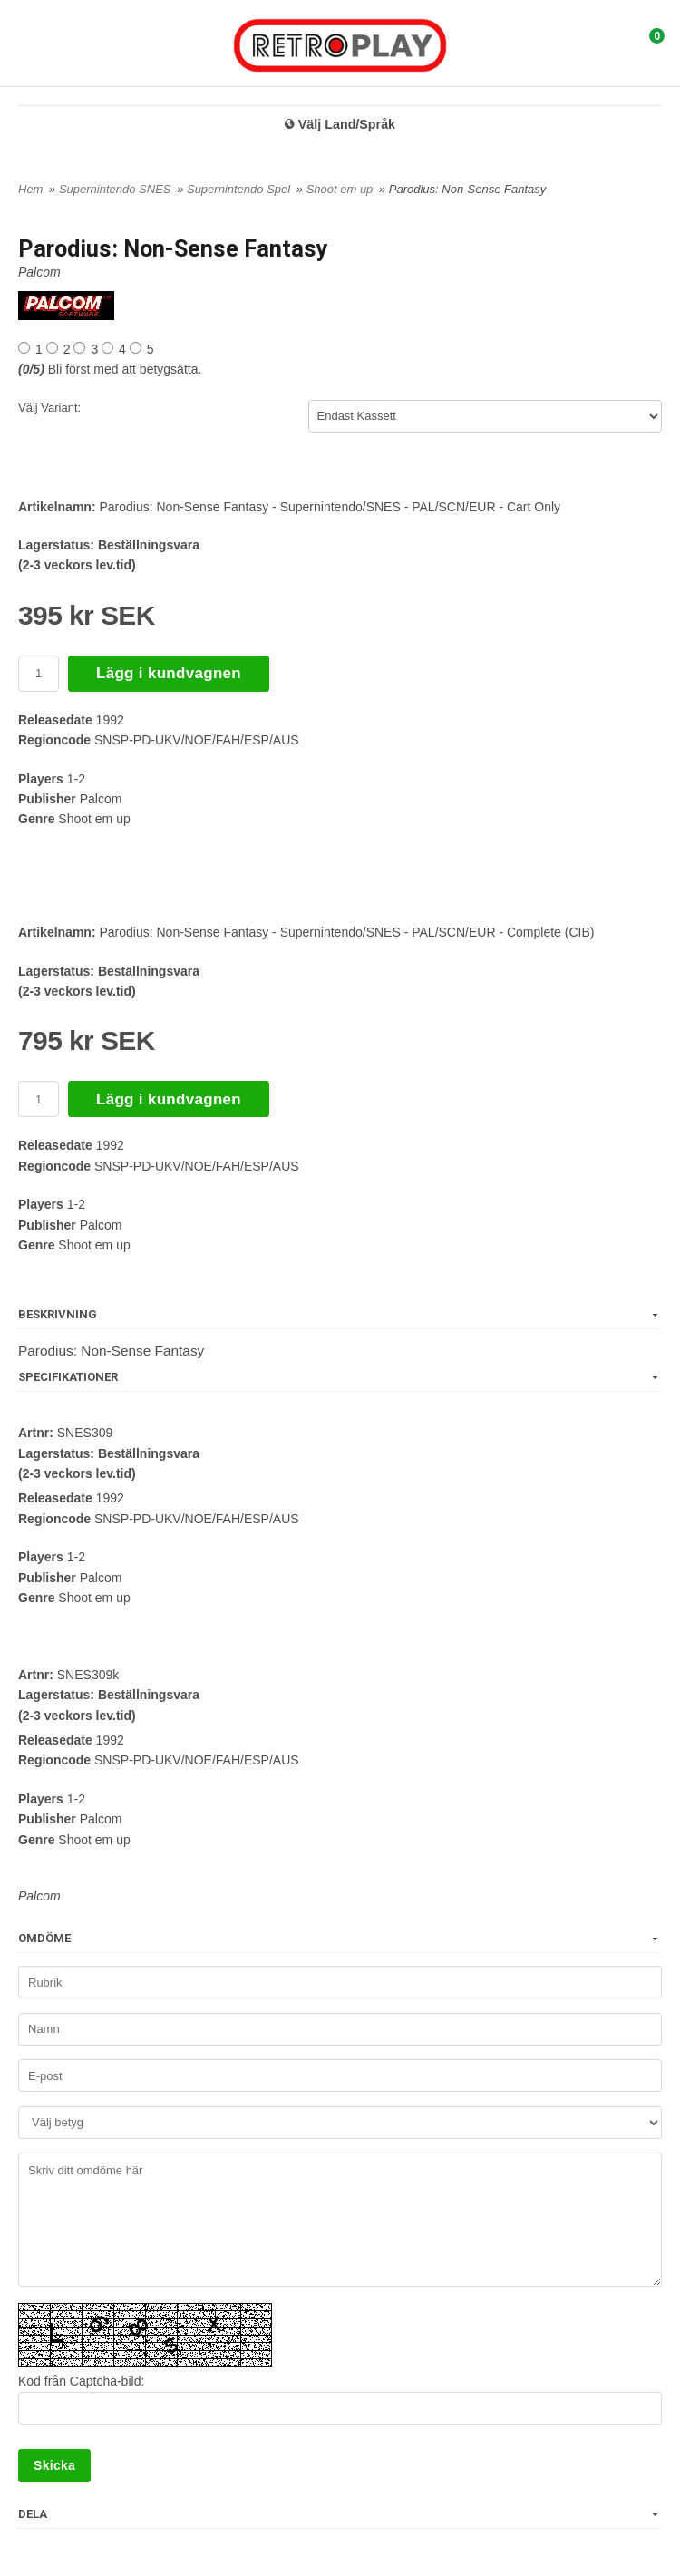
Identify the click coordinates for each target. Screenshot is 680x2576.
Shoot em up (341, 189)
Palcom (39, 272)
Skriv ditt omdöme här (340, 2220)
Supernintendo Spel (240, 189)
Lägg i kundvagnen (168, 673)
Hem (30, 189)
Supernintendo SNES (116, 189)
